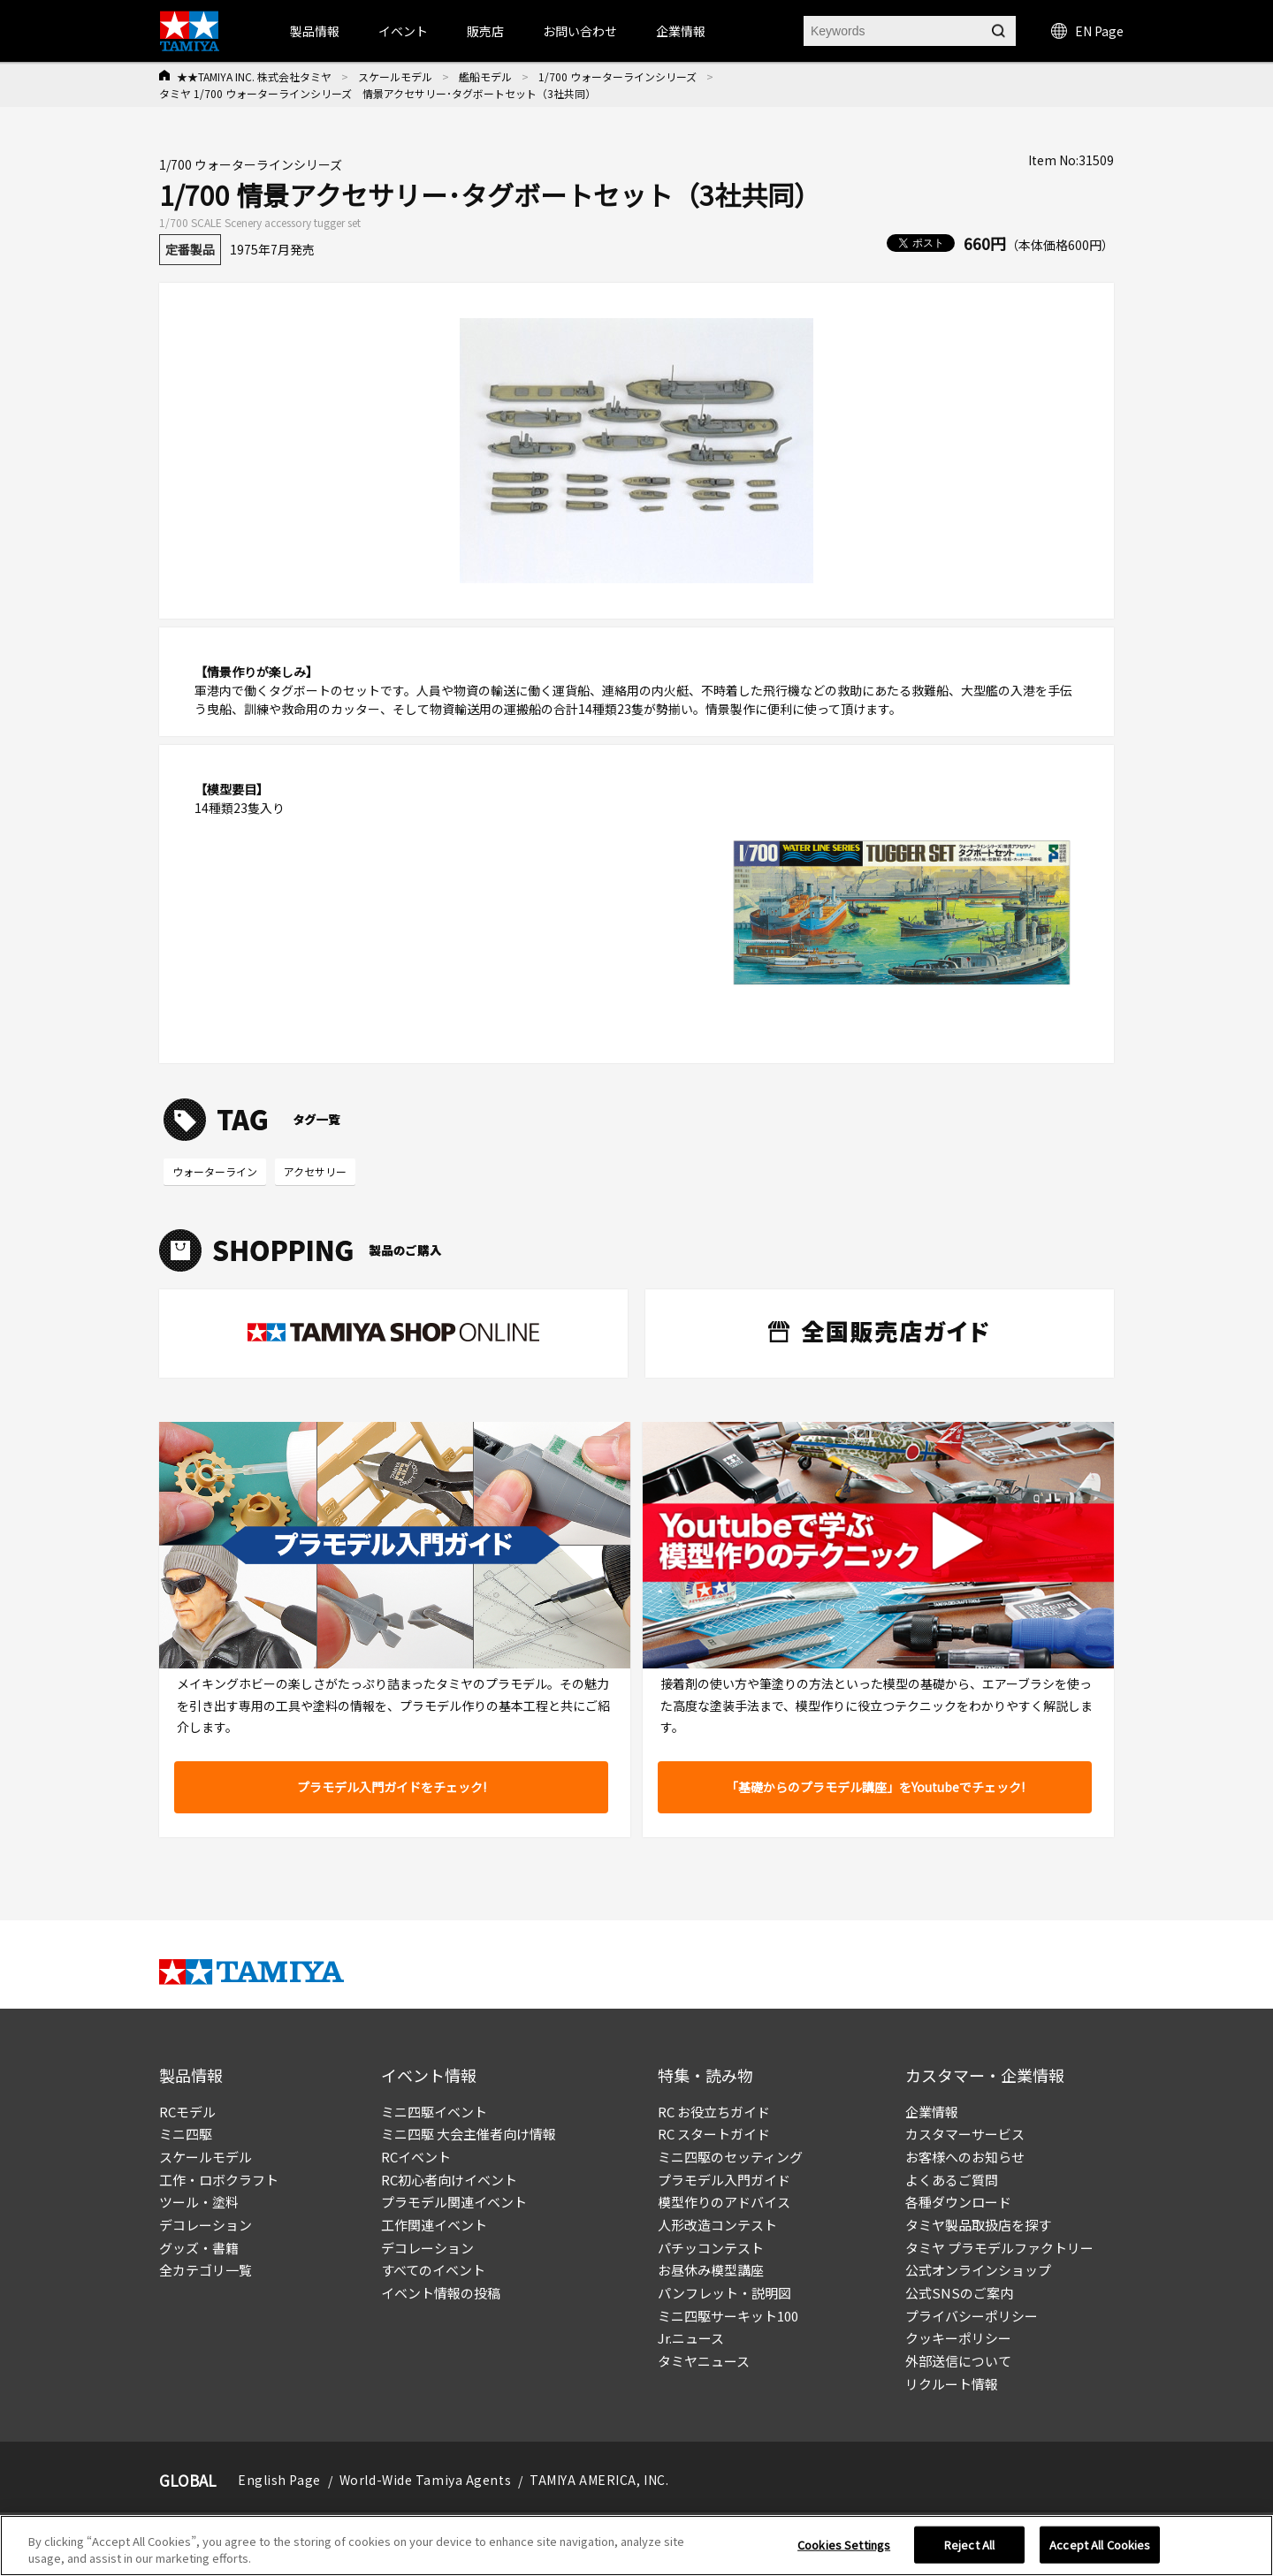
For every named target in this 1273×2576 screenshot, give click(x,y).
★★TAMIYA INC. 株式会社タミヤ (254, 76)
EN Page (1087, 31)
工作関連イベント (434, 2224)
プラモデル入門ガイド (724, 2179)
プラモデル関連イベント (454, 2201)
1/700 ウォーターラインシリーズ (617, 76)
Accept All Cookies (1099, 2551)
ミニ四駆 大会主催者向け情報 (468, 2133)
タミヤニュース (704, 2361)
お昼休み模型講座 (711, 2270)
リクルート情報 (951, 2384)
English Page (279, 2480)
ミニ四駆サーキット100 (728, 2315)
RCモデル (187, 2111)
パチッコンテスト (711, 2247)
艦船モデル (485, 76)
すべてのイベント (433, 2270)
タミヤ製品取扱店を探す (978, 2224)
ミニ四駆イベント (434, 2111)
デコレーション (205, 2224)
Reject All (969, 2551)
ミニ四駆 (185, 2133)
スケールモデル (395, 76)
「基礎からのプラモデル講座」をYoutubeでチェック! (875, 1787)
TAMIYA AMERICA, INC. (599, 2480)
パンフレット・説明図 (724, 2292)
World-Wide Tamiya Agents (425, 2480)
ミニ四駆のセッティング (730, 2156)
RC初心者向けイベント (449, 2179)
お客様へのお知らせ (965, 2156)
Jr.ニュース (691, 2338)
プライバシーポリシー (971, 2315)
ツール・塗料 (199, 2201)
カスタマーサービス (965, 2133)
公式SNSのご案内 (959, 2292)
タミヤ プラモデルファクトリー (999, 2247)
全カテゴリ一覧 (205, 2270)
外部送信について (958, 2361)
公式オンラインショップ (978, 2270)
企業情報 (931, 2111)
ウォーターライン (214, 1171)
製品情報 (314, 31)
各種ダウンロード (958, 2201)
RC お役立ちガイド (714, 2111)
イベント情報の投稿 (440, 2292)
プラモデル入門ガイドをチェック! (391, 1787)
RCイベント (416, 2156)
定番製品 (190, 249)
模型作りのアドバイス (724, 2201)
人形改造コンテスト (717, 2224)
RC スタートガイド (714, 2133)
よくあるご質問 (951, 2179)
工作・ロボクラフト (218, 2179)
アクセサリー (315, 1171)
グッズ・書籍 (199, 2247)
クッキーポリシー (958, 2338)
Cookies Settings (843, 2551)
